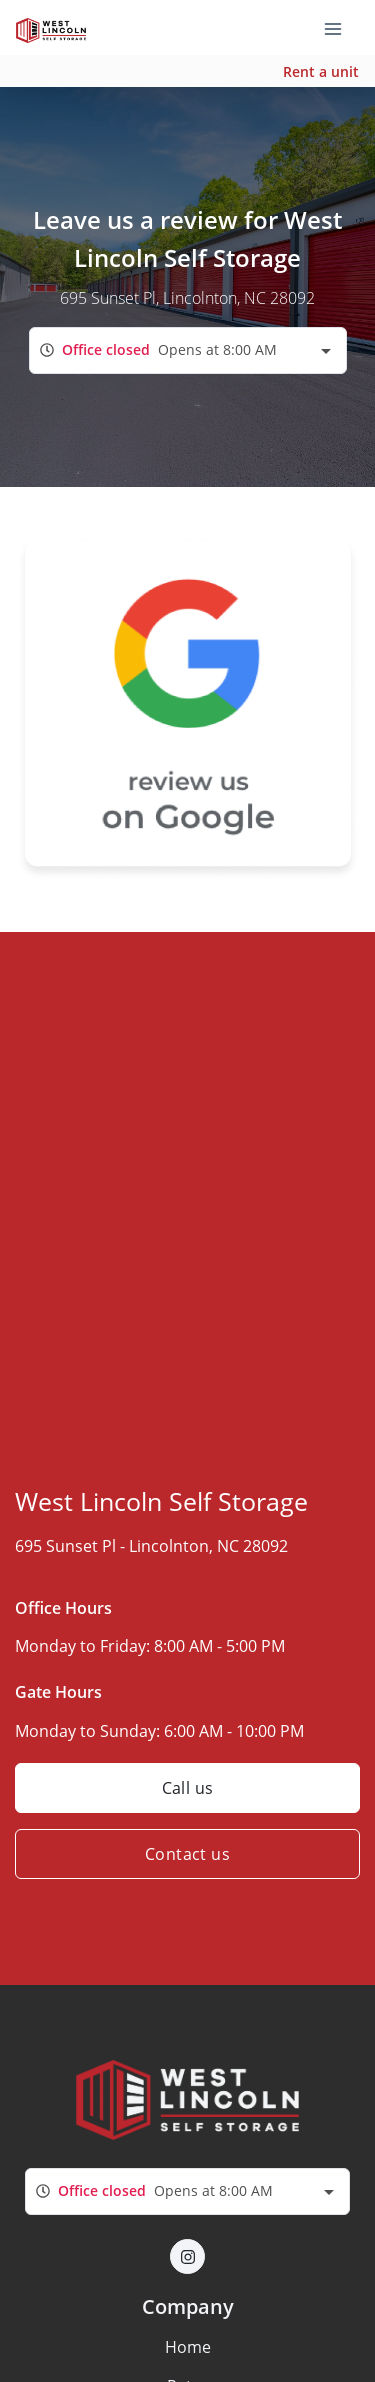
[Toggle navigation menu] (341, 28)
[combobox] (188, 350)
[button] (187, 2256)
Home (188, 2347)
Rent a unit (321, 71)
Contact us (187, 1854)
